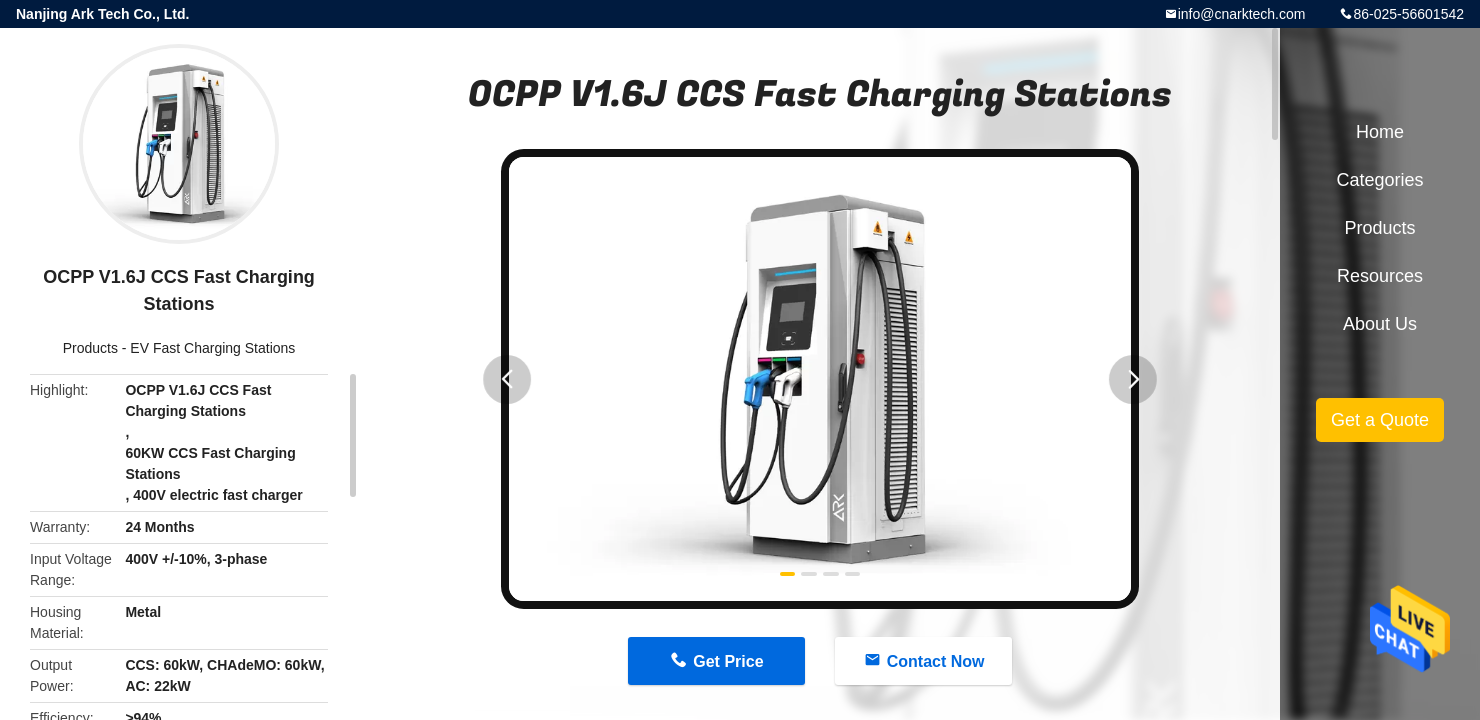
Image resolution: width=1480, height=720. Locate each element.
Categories (1379, 180)
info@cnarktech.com (1242, 14)
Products (90, 348)
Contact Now (936, 661)
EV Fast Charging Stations (212, 348)
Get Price (728, 661)
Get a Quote (1380, 420)
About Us (1380, 324)
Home (1380, 132)
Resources (1380, 276)
